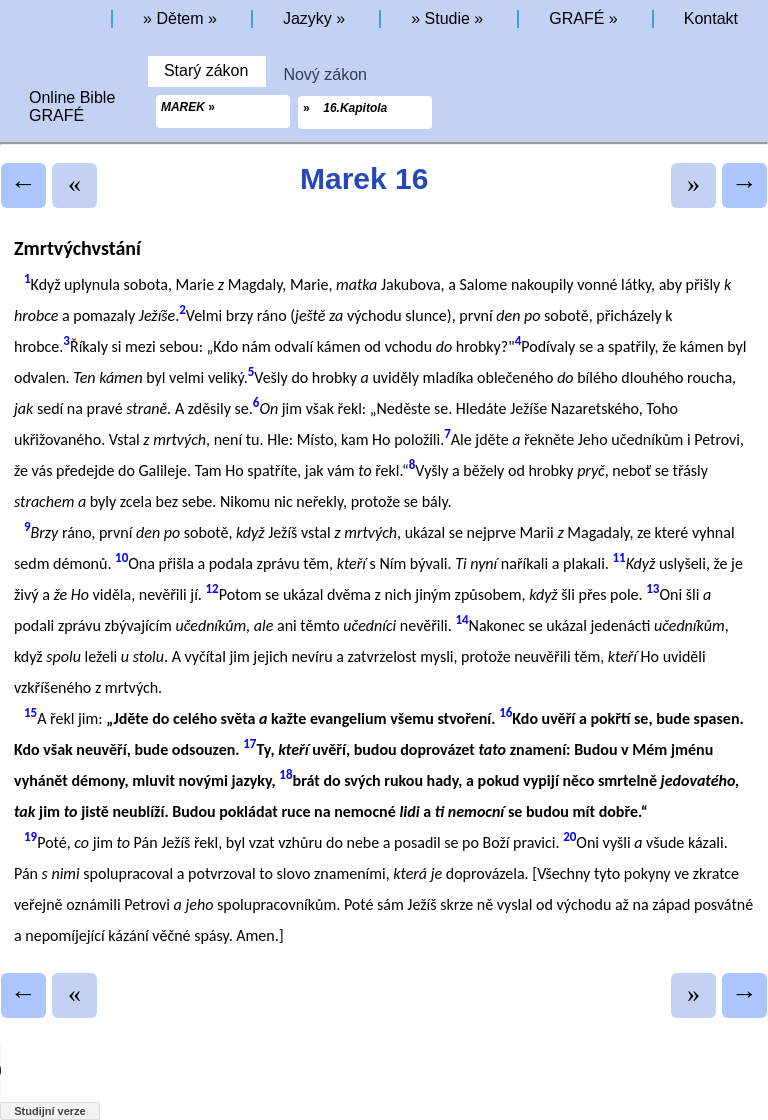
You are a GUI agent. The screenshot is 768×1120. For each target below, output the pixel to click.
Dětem (179, 18)
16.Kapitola (355, 108)
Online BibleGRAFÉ (72, 106)
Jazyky (307, 18)
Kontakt (711, 18)
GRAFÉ (576, 18)
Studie (447, 18)
